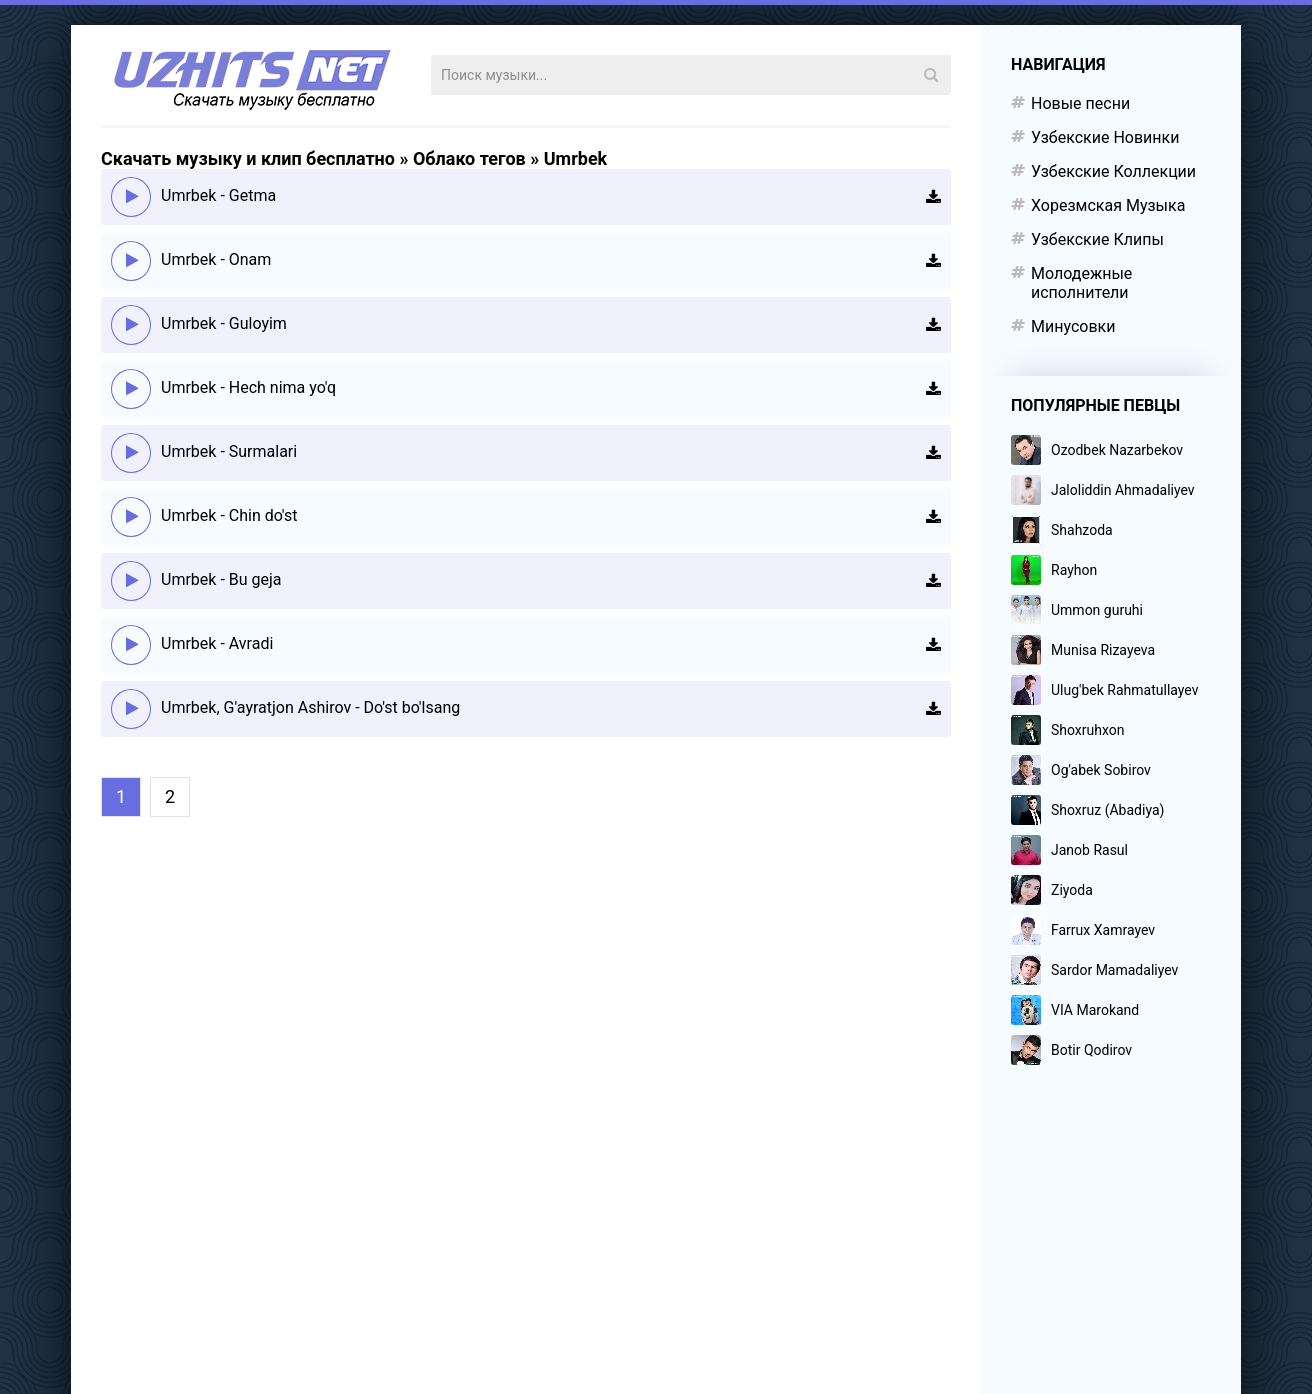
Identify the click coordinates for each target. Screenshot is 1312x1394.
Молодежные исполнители (1081, 283)
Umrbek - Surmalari (229, 451)
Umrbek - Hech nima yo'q (248, 387)
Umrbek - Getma (218, 195)
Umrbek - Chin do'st (229, 515)
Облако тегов (469, 158)
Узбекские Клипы (1097, 239)
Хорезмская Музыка (1108, 205)
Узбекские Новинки (1105, 137)
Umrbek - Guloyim (224, 323)
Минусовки (1073, 326)
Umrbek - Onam (216, 259)
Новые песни (1080, 103)
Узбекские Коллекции (1113, 171)
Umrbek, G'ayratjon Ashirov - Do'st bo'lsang (310, 707)
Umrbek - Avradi (217, 643)
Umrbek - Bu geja (221, 579)
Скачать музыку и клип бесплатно (248, 158)
